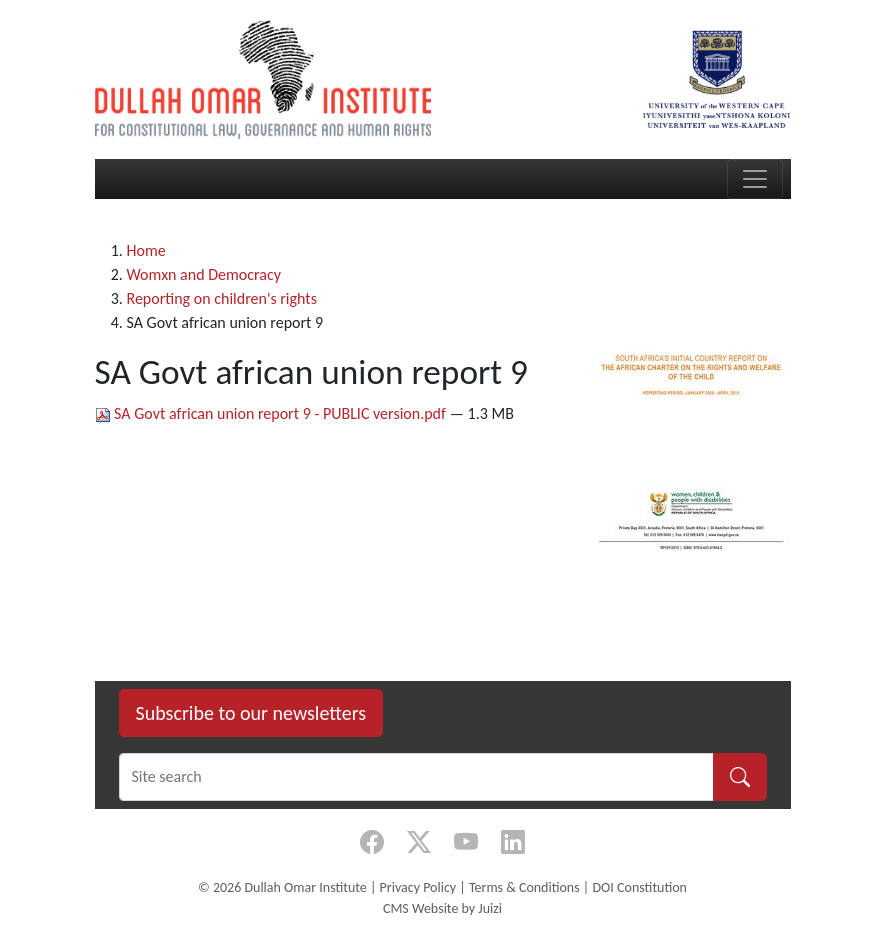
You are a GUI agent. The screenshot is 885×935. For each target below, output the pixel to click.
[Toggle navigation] (755, 179)
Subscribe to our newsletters (251, 713)
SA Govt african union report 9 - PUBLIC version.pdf (272, 413)
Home (146, 250)
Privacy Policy (418, 887)
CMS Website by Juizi (442, 908)
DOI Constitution (639, 887)
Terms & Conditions (524, 887)
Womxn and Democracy (204, 274)
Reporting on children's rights (222, 298)
